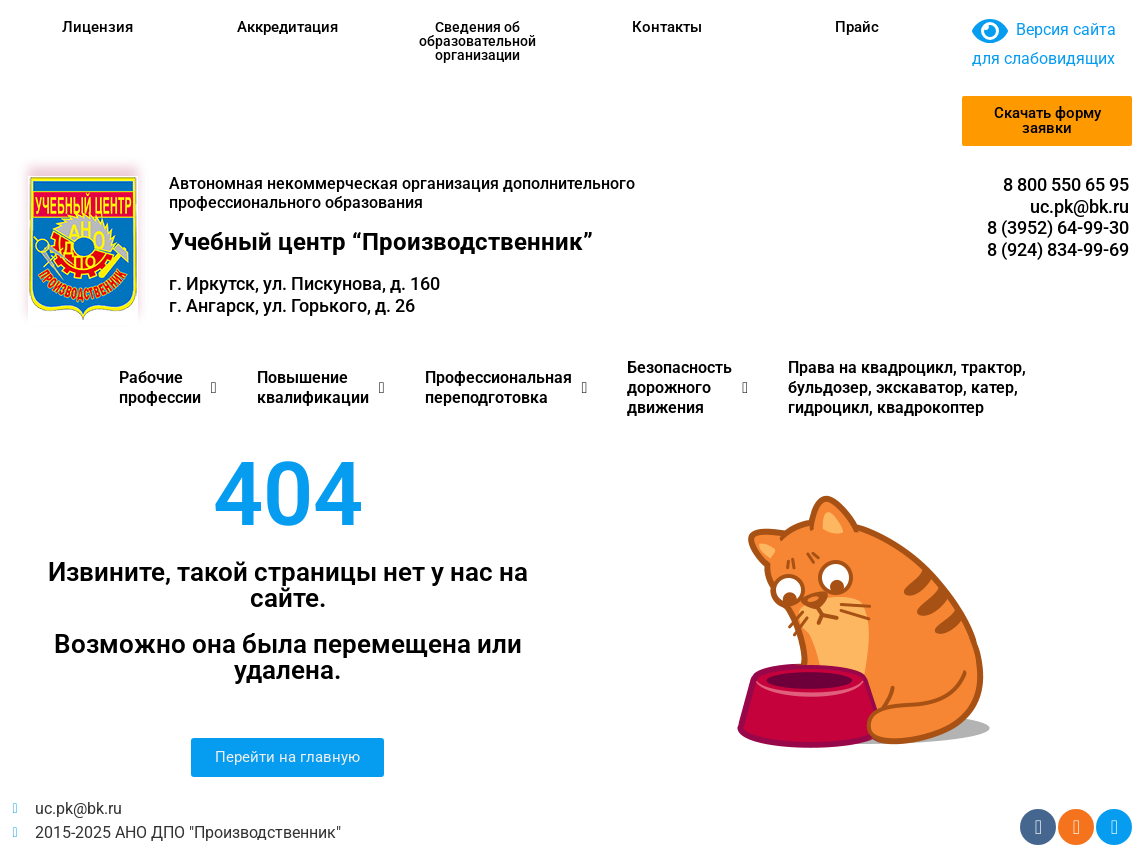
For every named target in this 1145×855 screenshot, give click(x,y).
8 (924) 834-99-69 (1058, 249)
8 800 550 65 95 (1066, 184)
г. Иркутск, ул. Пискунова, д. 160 (304, 283)
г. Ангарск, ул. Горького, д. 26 (292, 305)
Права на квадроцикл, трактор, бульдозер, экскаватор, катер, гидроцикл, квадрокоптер (907, 387)
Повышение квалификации (321, 387)
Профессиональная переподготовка (506, 387)
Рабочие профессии (168, 387)
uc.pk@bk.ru (1079, 206)
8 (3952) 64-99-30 (1058, 227)
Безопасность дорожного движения (687, 387)
